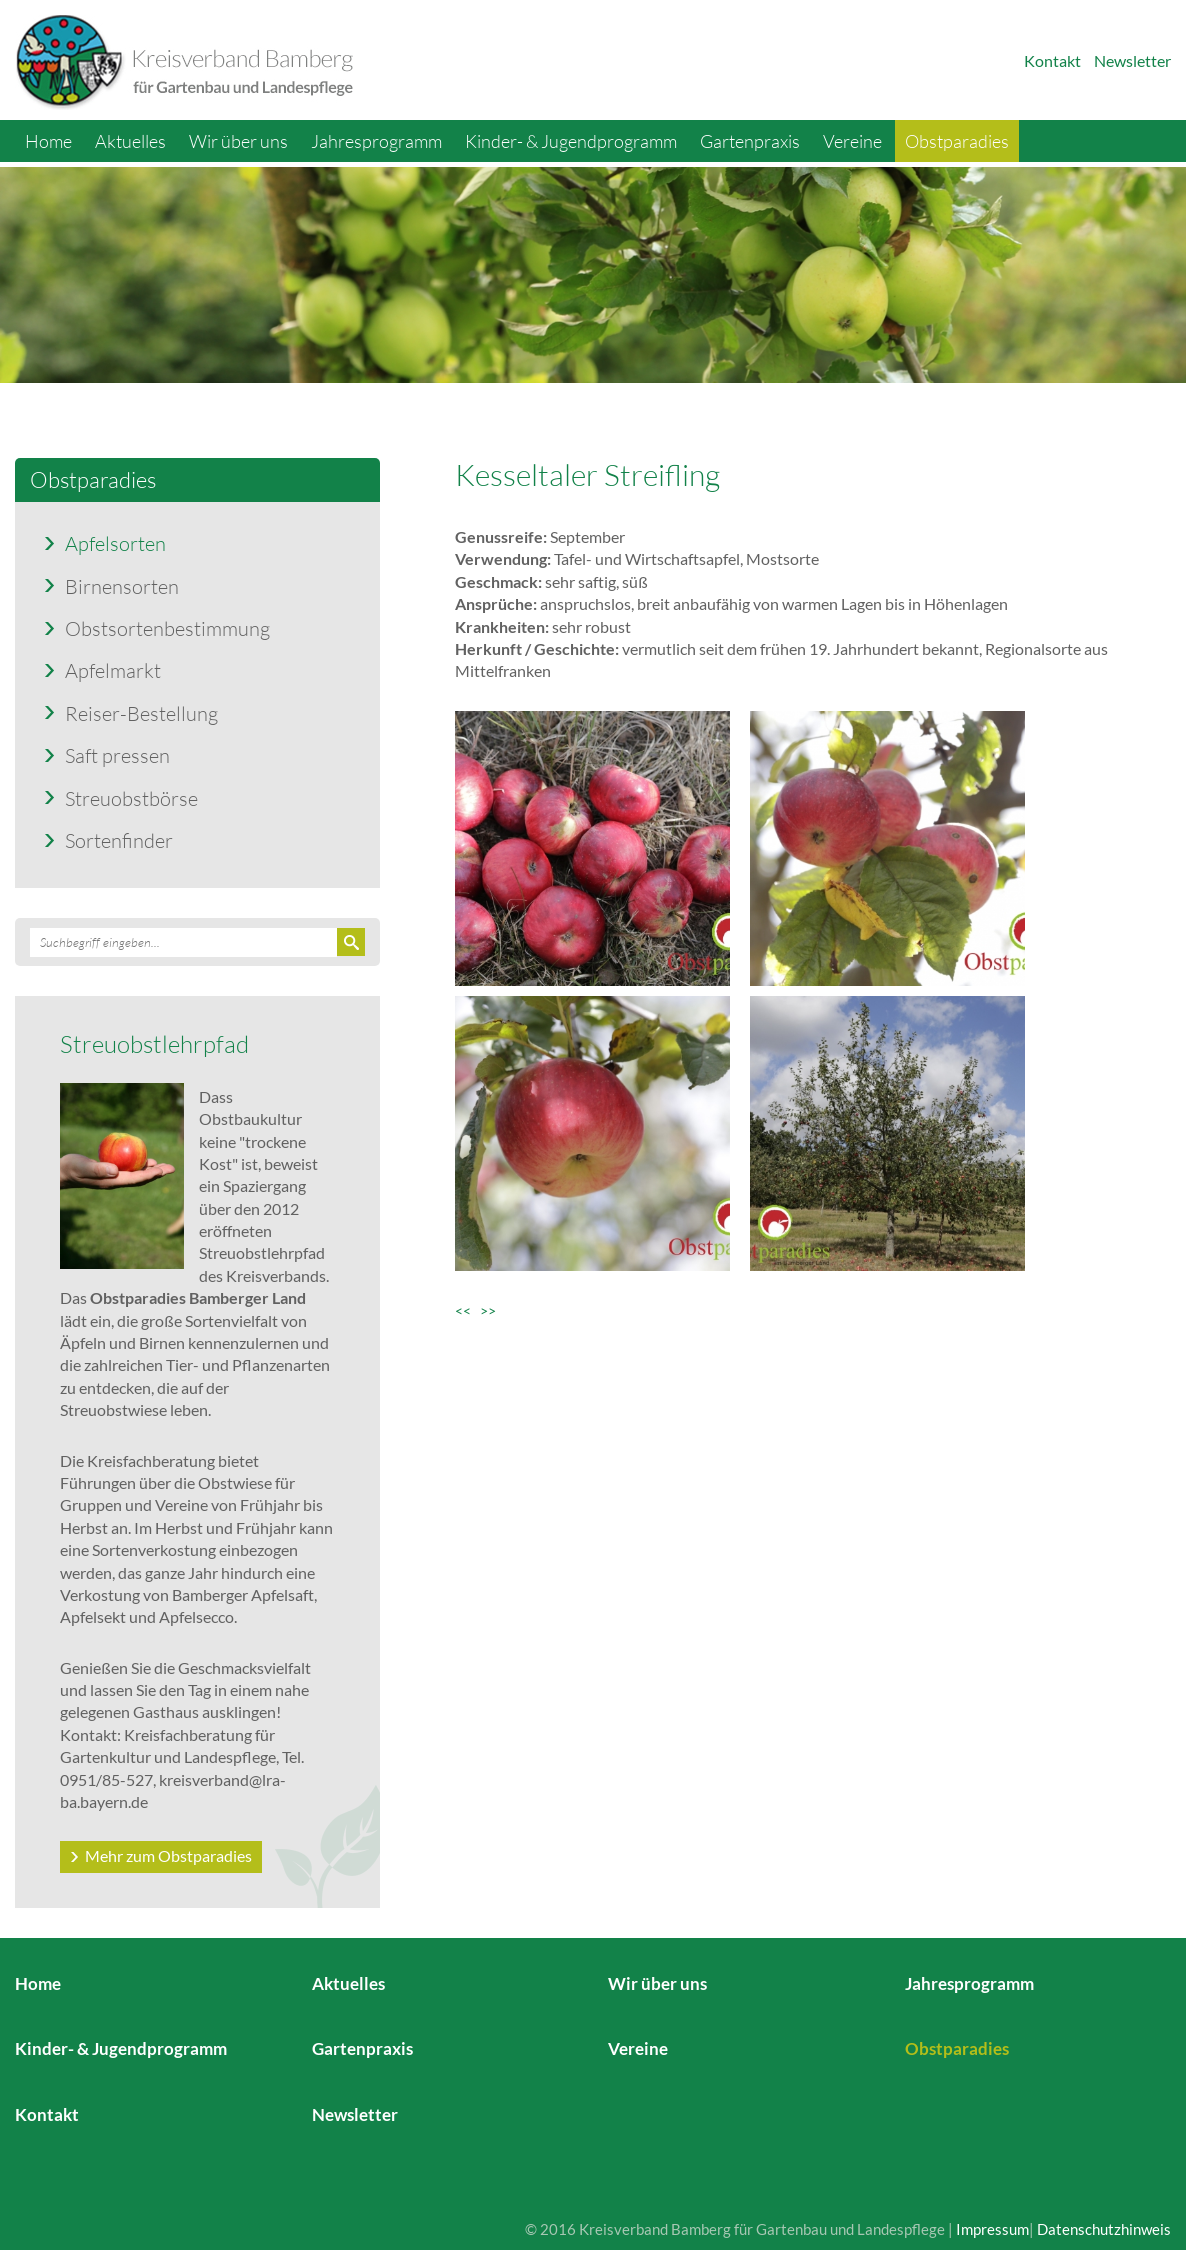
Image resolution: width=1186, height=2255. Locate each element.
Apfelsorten (115, 543)
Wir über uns (238, 141)
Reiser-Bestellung (141, 713)
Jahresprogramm (376, 141)
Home (48, 141)
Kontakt (1052, 60)
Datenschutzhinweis (1104, 2229)
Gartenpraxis (750, 141)
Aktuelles (130, 141)
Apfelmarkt (113, 670)
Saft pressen (117, 755)
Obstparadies (957, 141)
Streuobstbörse (131, 798)
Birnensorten (122, 586)
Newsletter (1132, 60)
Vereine (852, 141)
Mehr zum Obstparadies (168, 1855)
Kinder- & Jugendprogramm (571, 141)
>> (488, 1310)
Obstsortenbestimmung (167, 628)
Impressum (992, 2229)
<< (467, 1310)
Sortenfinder (119, 840)
